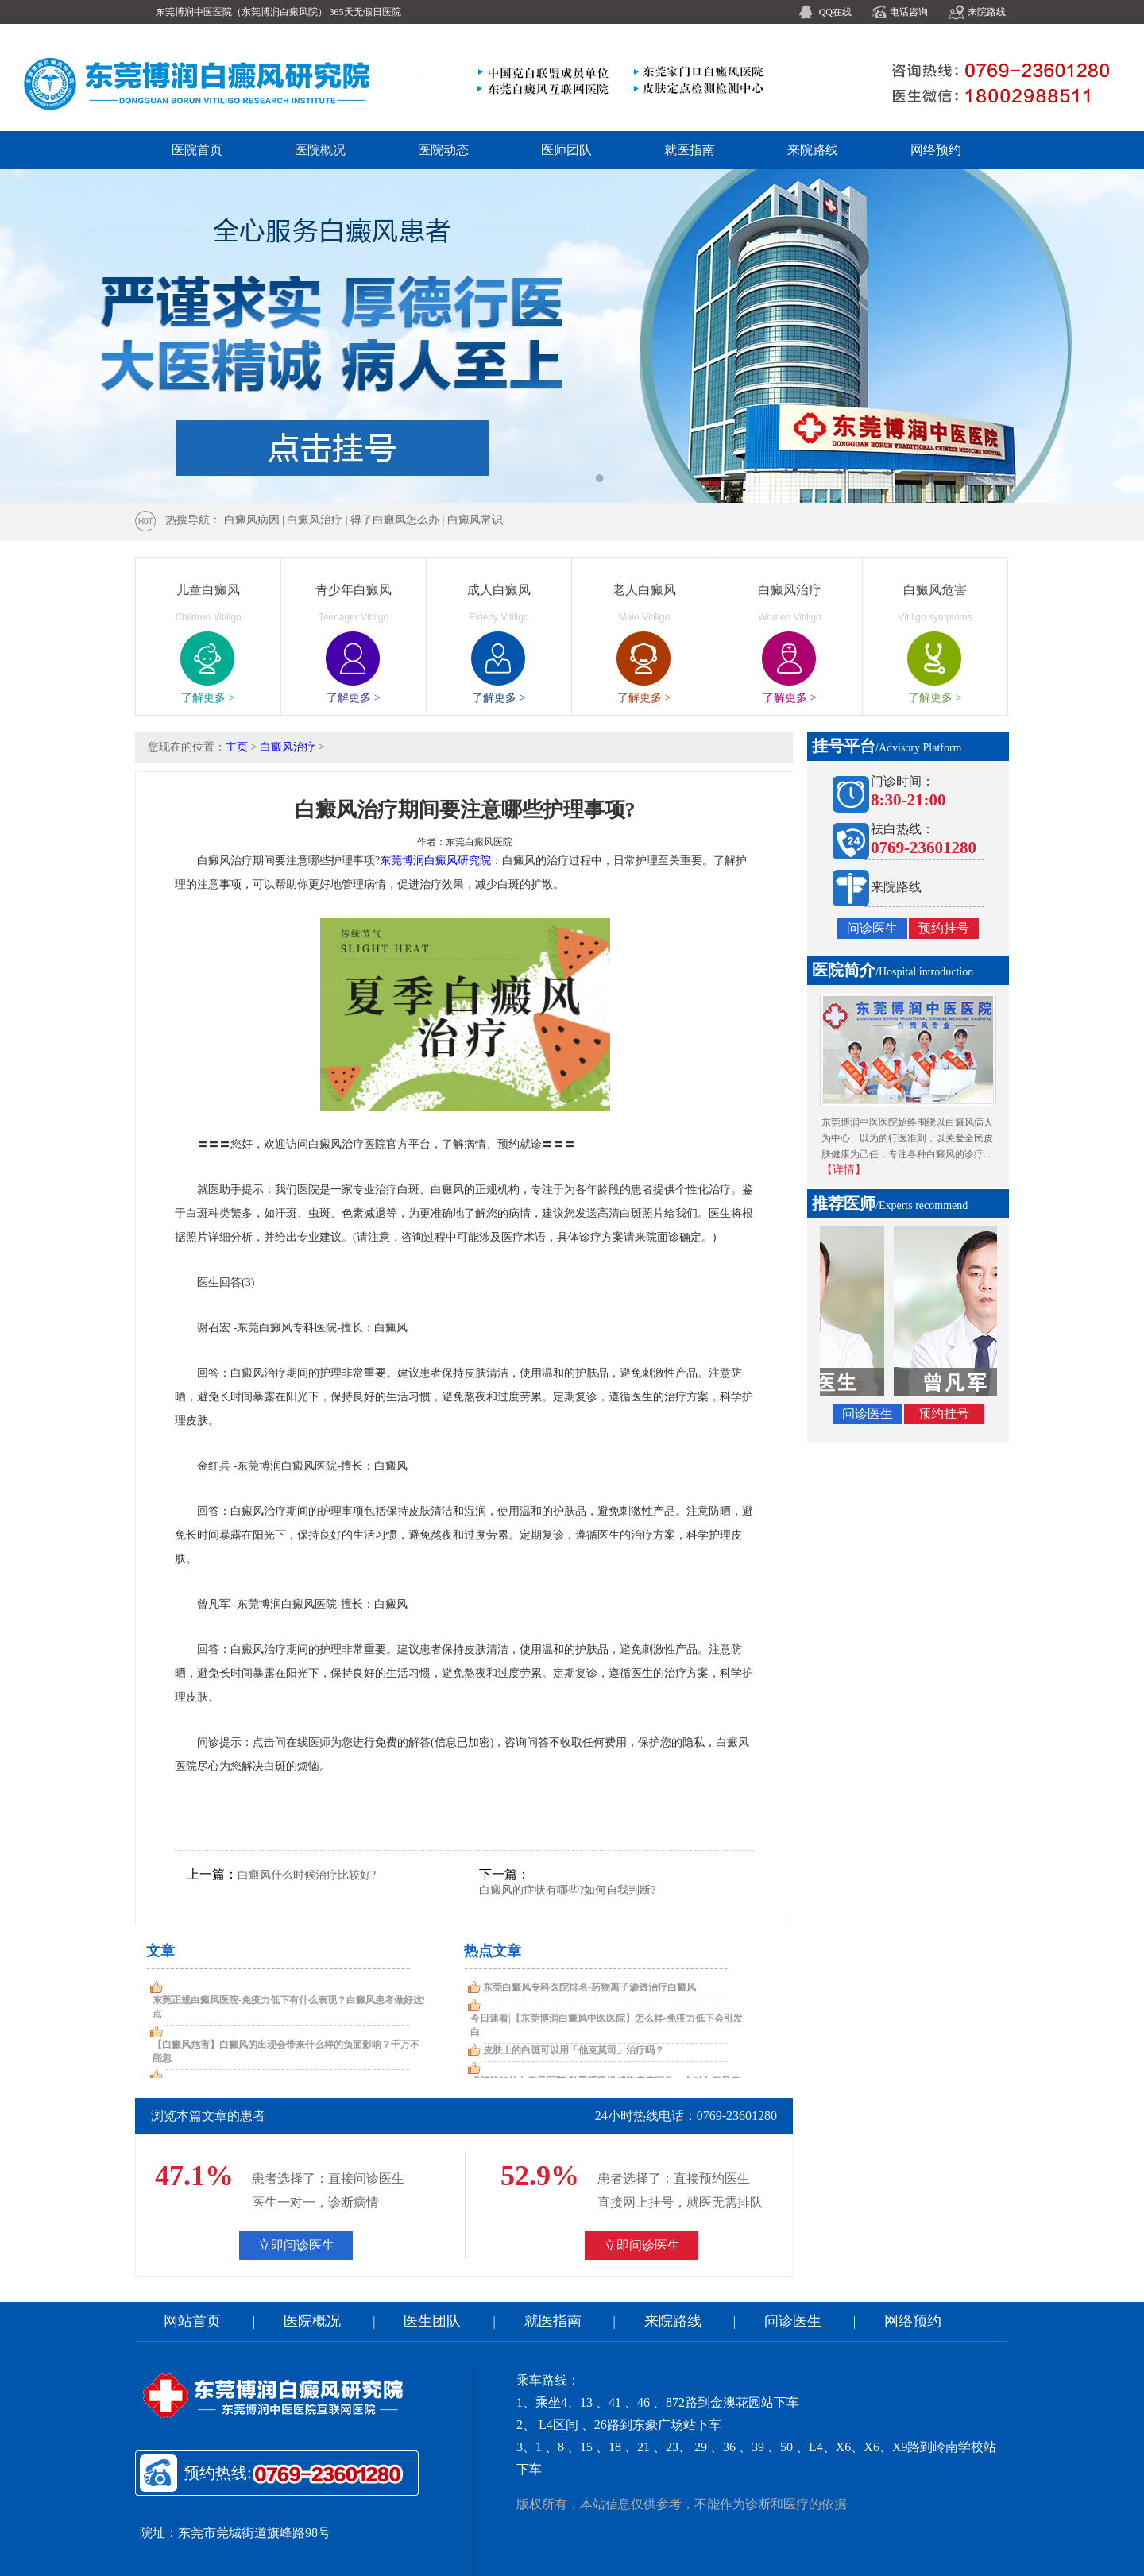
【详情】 (843, 1170)
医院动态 (443, 149)
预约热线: (295, 2473)
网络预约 (935, 149)
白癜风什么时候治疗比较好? (307, 1875)
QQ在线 (835, 11)
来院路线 (987, 11)
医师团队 (566, 149)
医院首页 (197, 149)
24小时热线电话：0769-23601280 (686, 2115)
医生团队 (432, 2321)
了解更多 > (207, 698)
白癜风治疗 (287, 747)
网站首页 (192, 2321)
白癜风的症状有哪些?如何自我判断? (567, 1890)
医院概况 (320, 149)
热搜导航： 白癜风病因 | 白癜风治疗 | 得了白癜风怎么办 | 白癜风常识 (334, 520)
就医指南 (689, 149)
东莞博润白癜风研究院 (435, 861)
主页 (237, 747)
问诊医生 (872, 928)
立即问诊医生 (296, 2245)
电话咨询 (909, 11)
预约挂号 (943, 928)
